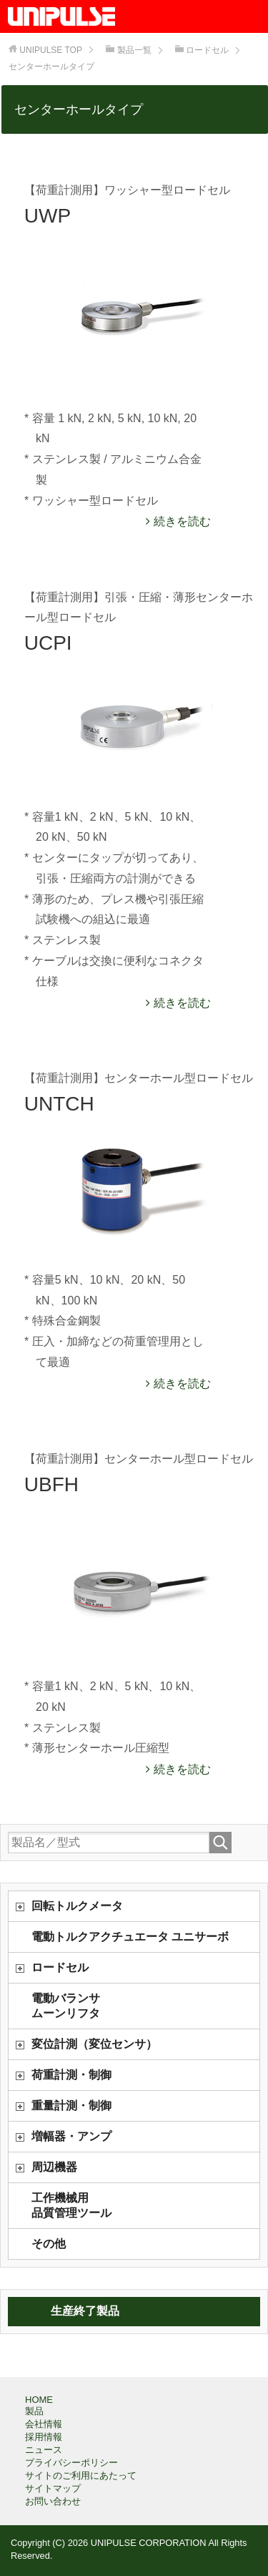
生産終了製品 (85, 2311)
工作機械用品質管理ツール (71, 2205)
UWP (47, 216)
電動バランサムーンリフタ (65, 2005)
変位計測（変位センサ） (94, 2044)
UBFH (51, 1484)
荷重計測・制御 (71, 2075)
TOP (50, 50)
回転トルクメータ (77, 1906)
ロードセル (60, 1967)
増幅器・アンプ (71, 2136)
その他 (48, 2244)
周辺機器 (54, 2167)
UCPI (48, 643)
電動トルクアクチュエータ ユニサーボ (130, 1937)
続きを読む (180, 521)
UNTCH (59, 1104)
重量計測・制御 (71, 2105)
